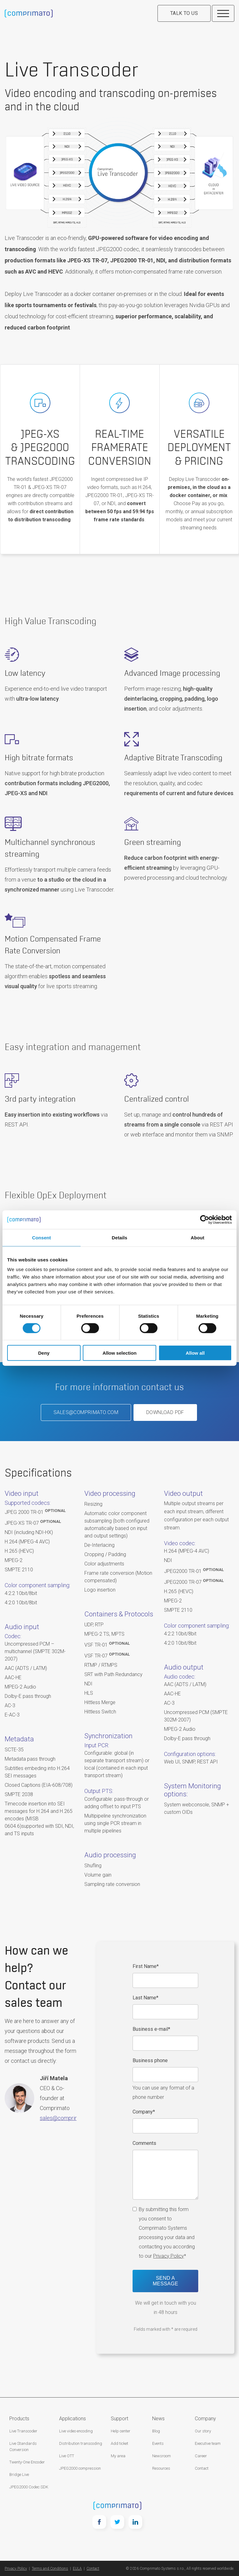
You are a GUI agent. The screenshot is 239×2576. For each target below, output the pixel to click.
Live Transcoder (23, 2431)
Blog (156, 2431)
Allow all (195, 1353)
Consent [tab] (41, 1237)
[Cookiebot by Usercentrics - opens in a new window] (204, 1219)
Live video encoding (76, 2431)
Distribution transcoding (80, 2443)
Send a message (165, 2280)
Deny (43, 1353)
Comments (144, 2143)
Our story (203, 2431)
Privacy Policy (168, 2256)
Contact (202, 2468)
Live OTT (66, 2456)
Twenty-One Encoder (27, 2462)
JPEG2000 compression (80, 2468)
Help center (120, 2431)
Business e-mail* (151, 2029)
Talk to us (184, 13)
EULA (77, 2568)
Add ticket (119, 2443)
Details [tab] (119, 1237)
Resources (161, 2468)
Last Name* (145, 1998)
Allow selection (119, 1353)
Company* (144, 2112)
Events (158, 2443)
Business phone (150, 2060)
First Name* (146, 1966)
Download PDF (165, 1412)
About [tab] (197, 1237)
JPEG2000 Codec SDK (28, 2487)
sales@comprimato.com (86, 1412)
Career (201, 2456)
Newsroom (161, 2456)
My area (118, 2456)
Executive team (208, 2443)
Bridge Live (19, 2474)
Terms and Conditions (50, 2568)
